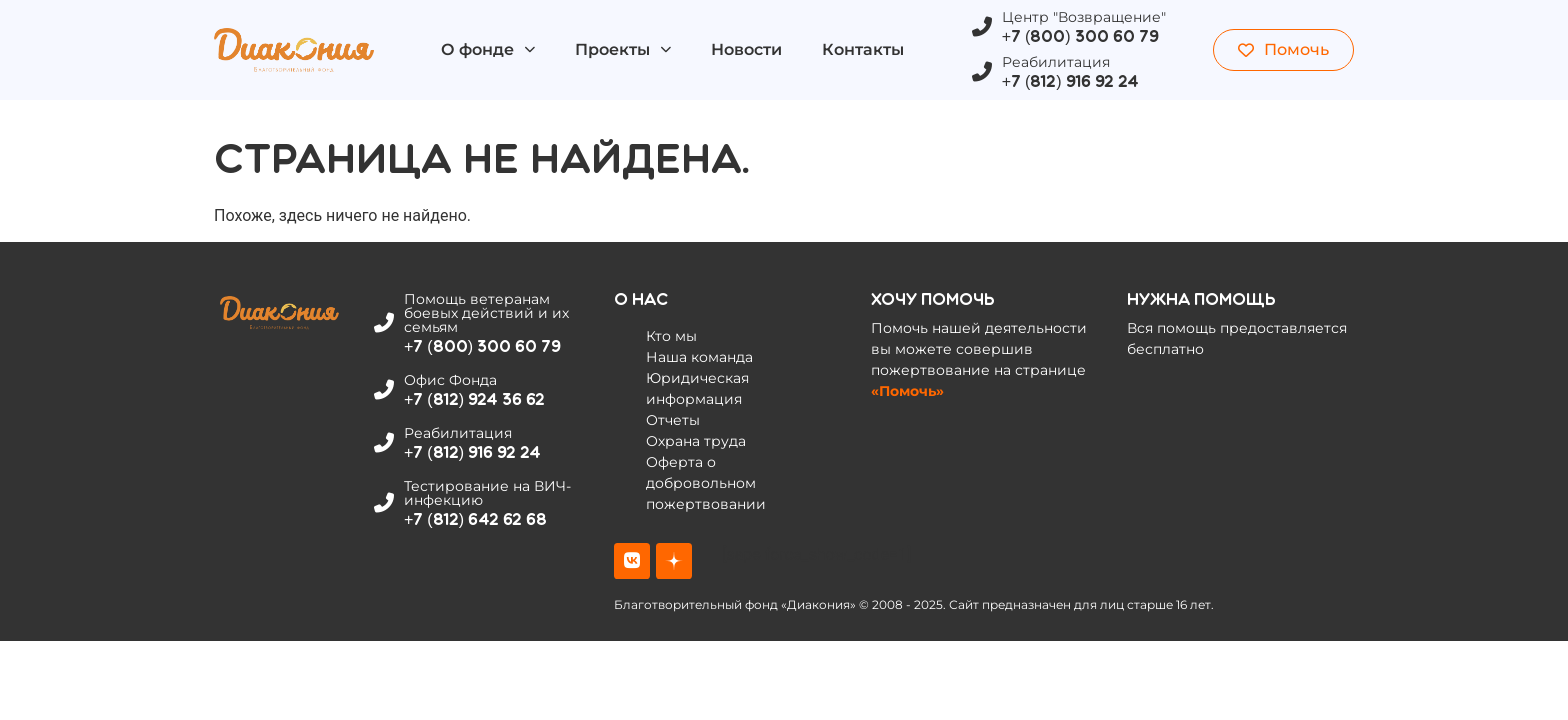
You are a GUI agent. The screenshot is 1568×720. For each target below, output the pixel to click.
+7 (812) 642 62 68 (475, 519)
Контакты (863, 49)
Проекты (623, 49)
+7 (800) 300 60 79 (1080, 36)
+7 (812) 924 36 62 (474, 399)
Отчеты (673, 420)
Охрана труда (696, 441)
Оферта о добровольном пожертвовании (706, 483)
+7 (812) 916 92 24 (1070, 81)
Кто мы (671, 336)
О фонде (488, 49)
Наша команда (699, 357)
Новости (746, 49)
